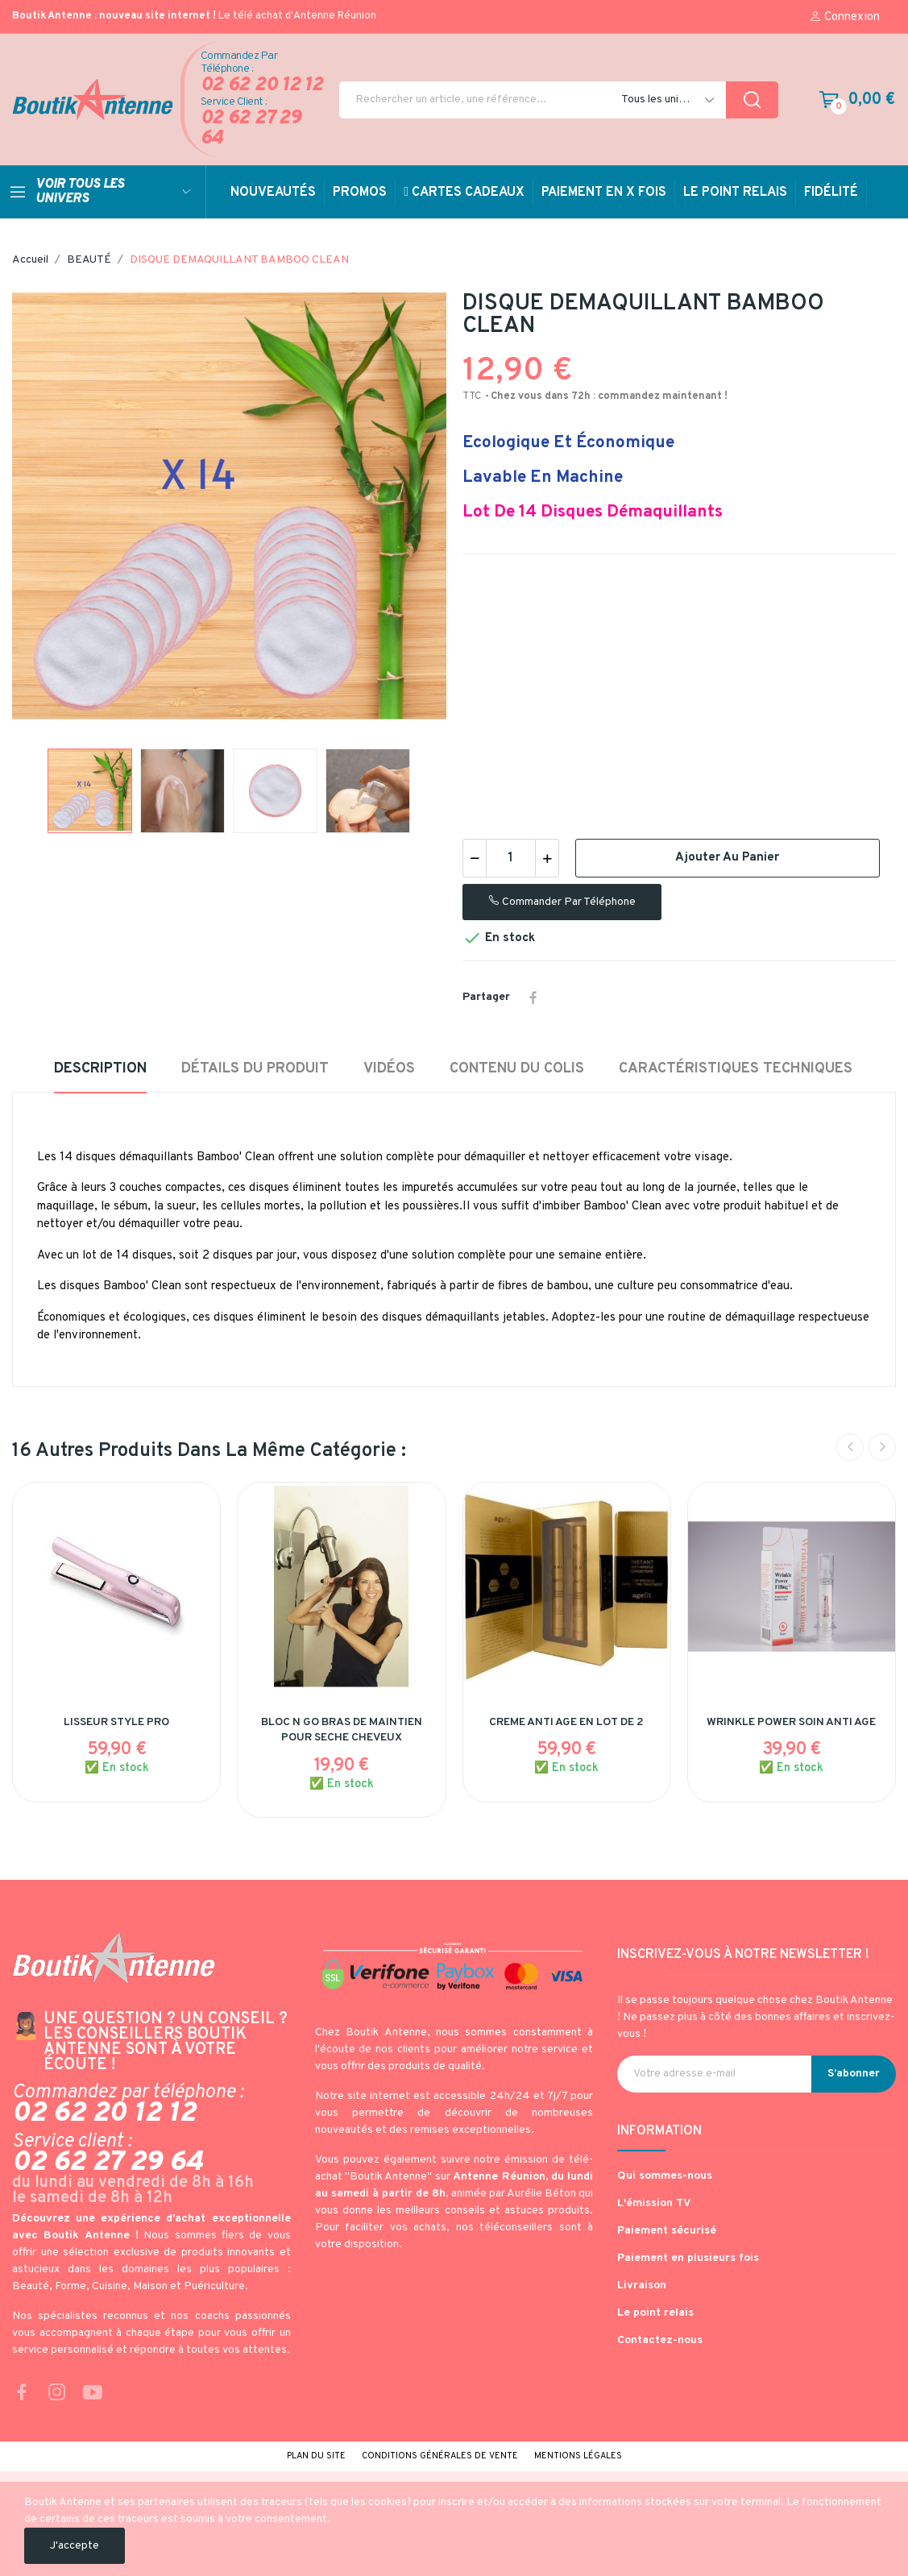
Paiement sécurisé (666, 2231)
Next (882, 1447)
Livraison (641, 2285)
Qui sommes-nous (664, 2176)
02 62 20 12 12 (262, 86)
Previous (850, 1447)
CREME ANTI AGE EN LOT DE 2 (566, 1722)
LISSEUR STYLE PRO (116, 1722)
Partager (533, 997)
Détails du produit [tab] (255, 1069)
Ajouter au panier (727, 857)
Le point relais (655, 2313)
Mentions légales (578, 2456)
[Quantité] (511, 858)
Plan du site (316, 2456)
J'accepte (74, 2546)
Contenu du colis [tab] (517, 1069)
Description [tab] (100, 1069)
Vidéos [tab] (389, 1069)
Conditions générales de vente (440, 2456)
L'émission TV (654, 2203)
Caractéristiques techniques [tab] (735, 1069)
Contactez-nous (660, 2340)
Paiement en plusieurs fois (688, 2258)
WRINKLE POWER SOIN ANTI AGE (791, 1722)
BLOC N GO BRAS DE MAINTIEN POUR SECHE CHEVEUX (341, 1730)
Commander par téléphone (562, 901)
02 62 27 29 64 (251, 129)
